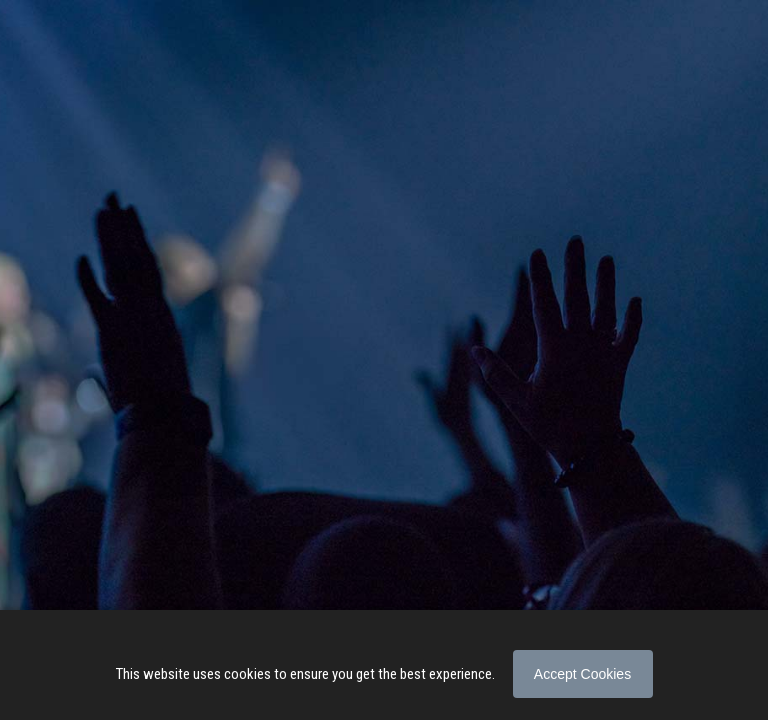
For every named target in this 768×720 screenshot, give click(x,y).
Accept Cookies (582, 674)
